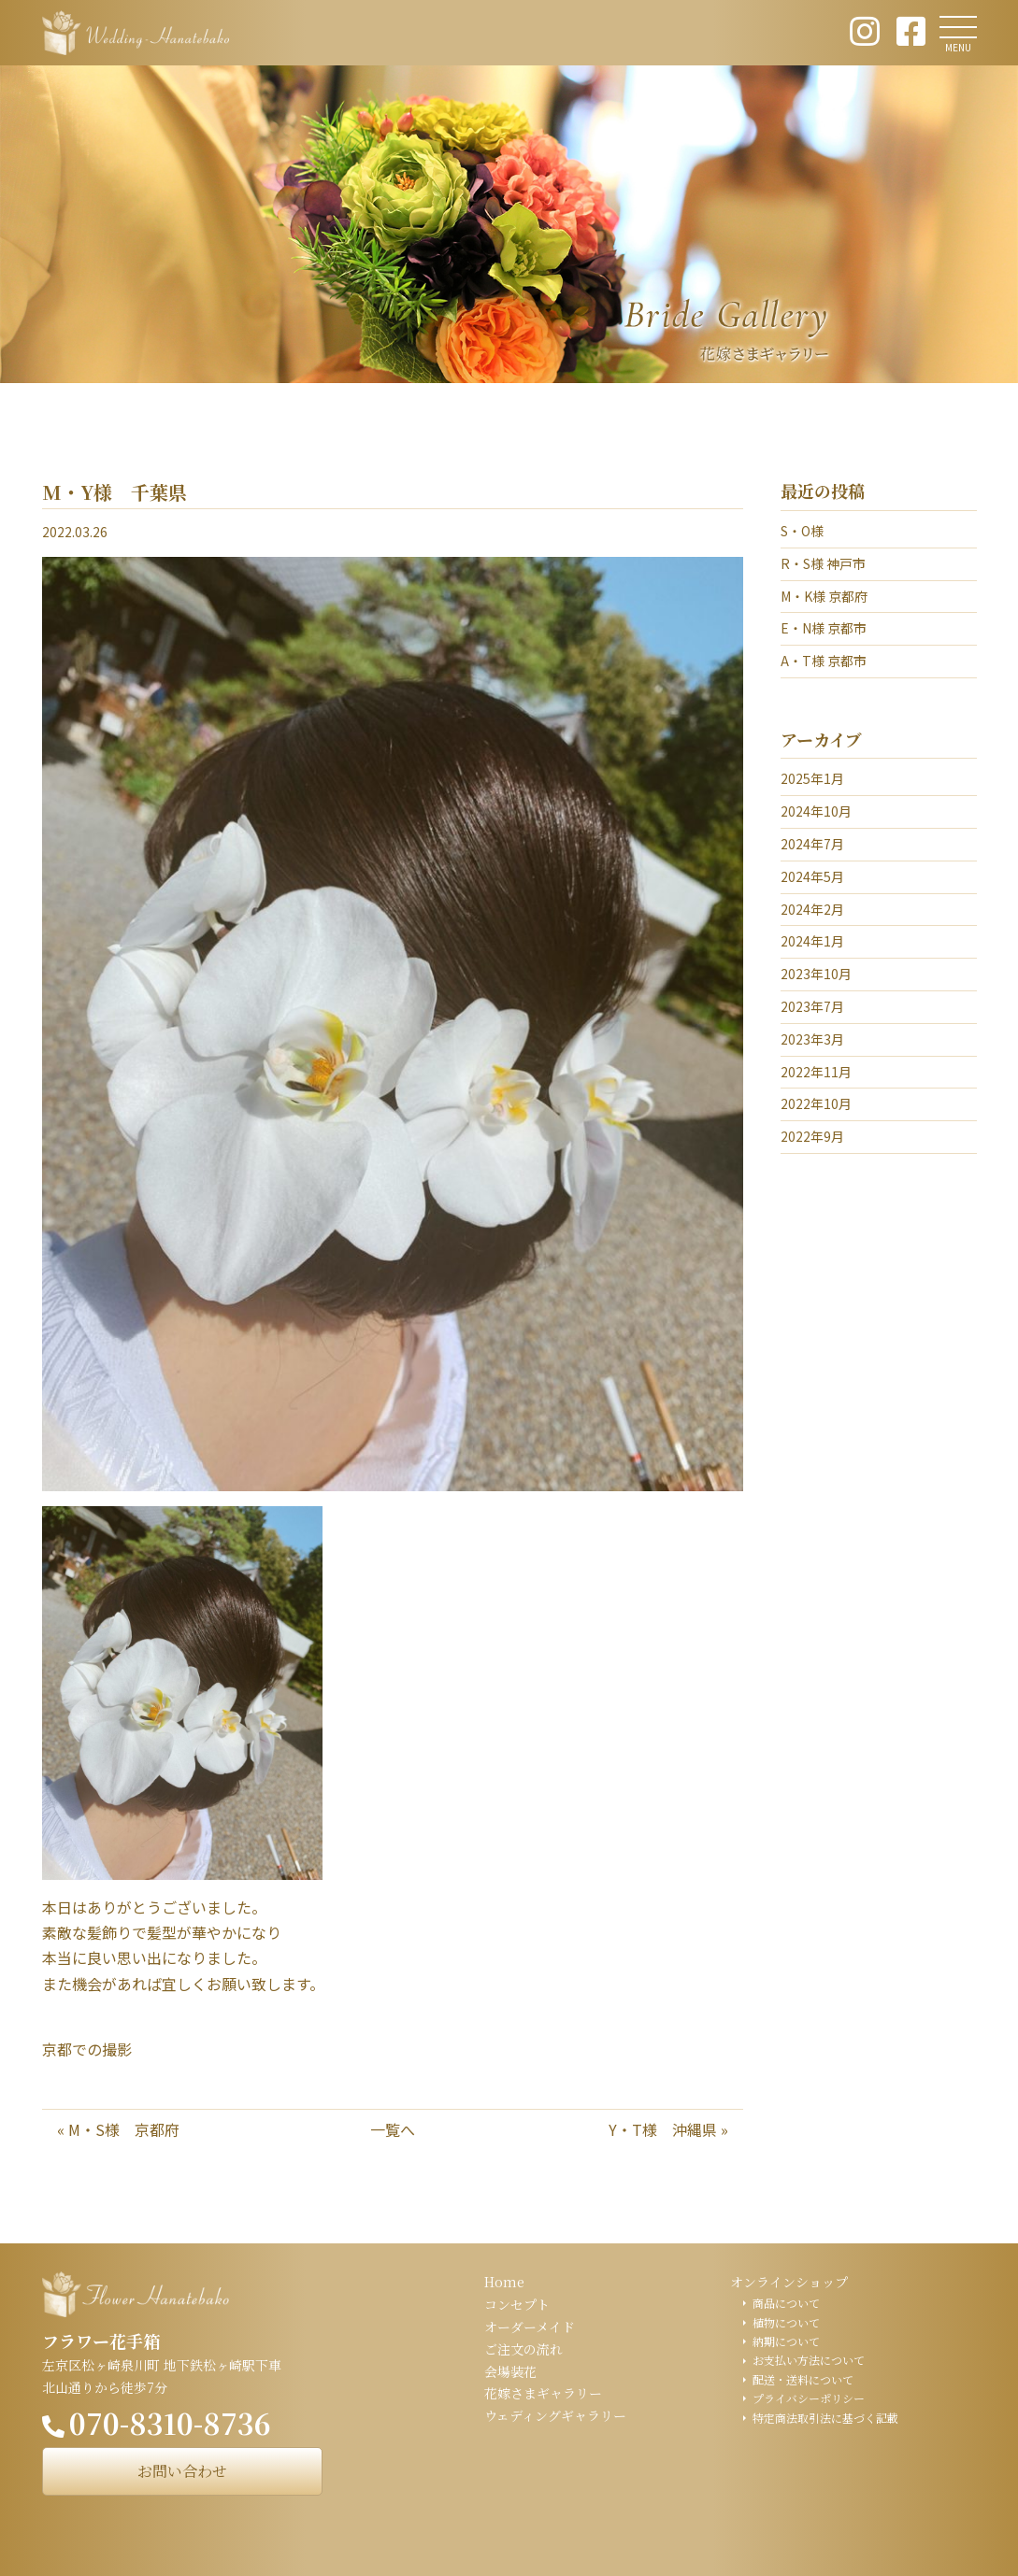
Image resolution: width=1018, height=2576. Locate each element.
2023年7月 (812, 1006)
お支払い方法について (809, 2360)
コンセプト (517, 2304)
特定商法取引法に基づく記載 (825, 2418)
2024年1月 (812, 941)
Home (504, 2281)
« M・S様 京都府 (118, 2129)
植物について (786, 2322)
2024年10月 (816, 811)
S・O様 (802, 530)
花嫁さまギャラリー (543, 2393)
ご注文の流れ (523, 2349)
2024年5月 (812, 876)
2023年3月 (812, 1039)
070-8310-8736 (170, 2422)
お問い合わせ (182, 2471)
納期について (786, 2341)
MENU (958, 47)
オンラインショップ (789, 2281)
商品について (786, 2303)
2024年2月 (812, 909)
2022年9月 (812, 1136)
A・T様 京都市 (824, 660)
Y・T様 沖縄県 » (668, 2129)
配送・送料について (803, 2379)
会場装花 (510, 2371)
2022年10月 (816, 1103)
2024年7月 (812, 843)
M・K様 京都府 (824, 596)
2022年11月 (816, 1071)
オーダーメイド (529, 2326)
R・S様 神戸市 (823, 563)
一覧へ (392, 2129)
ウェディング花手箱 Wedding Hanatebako (135, 32)
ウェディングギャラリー (555, 2415)
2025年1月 (812, 778)
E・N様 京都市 (824, 628)
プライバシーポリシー (809, 2398)
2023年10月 (816, 973)
